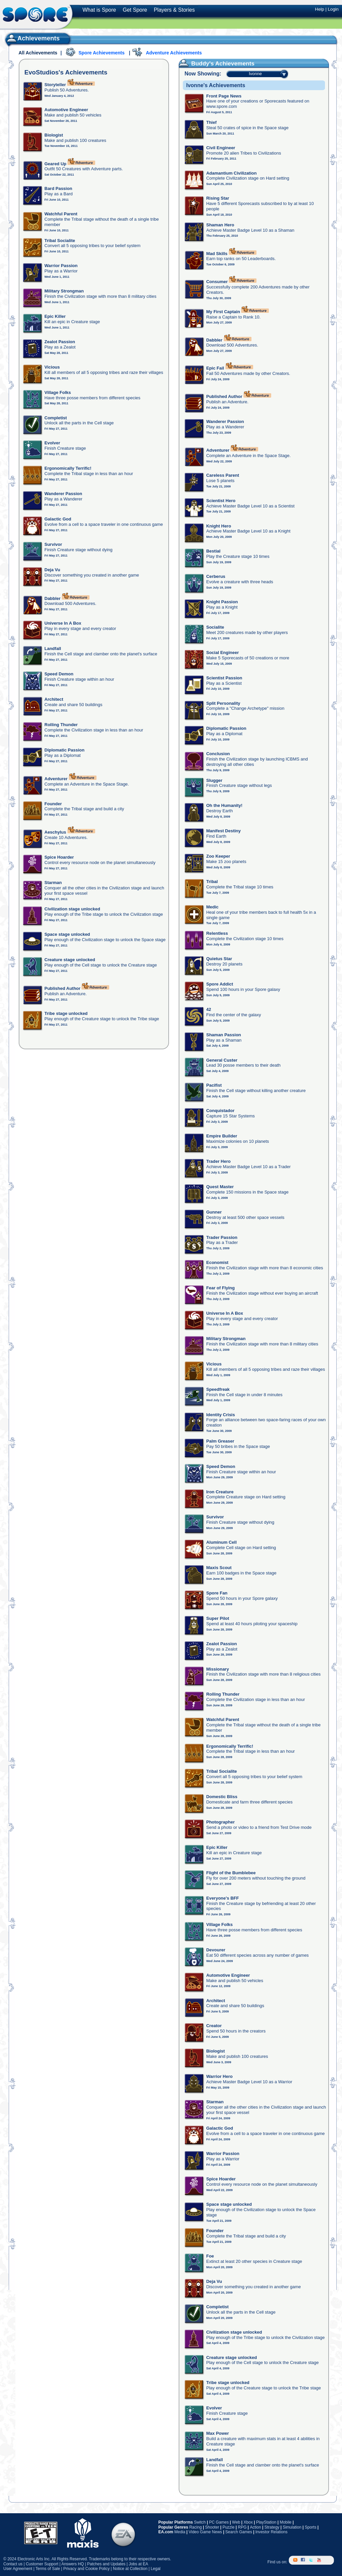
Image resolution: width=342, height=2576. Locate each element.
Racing (195, 2527)
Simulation (292, 2527)
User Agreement (17, 2568)
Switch (200, 2522)
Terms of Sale (47, 2568)
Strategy (272, 2527)
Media (179, 2532)
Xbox (247, 2522)
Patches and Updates (106, 2564)
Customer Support (42, 2564)
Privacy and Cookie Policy (86, 2568)
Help (319, 9)
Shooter (212, 2527)
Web (236, 2522)
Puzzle (228, 2527)
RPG (242, 2527)
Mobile (285, 2522)
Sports (310, 2527)
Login (333, 9)
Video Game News (205, 2532)
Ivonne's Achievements (215, 85)
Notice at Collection (130, 2568)
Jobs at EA (138, 2564)
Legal (155, 2568)
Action (255, 2527)
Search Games (238, 2532)
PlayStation (266, 2522)
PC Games (219, 2522)
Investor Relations (271, 2532)
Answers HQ (72, 2564)
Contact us (12, 2564)
